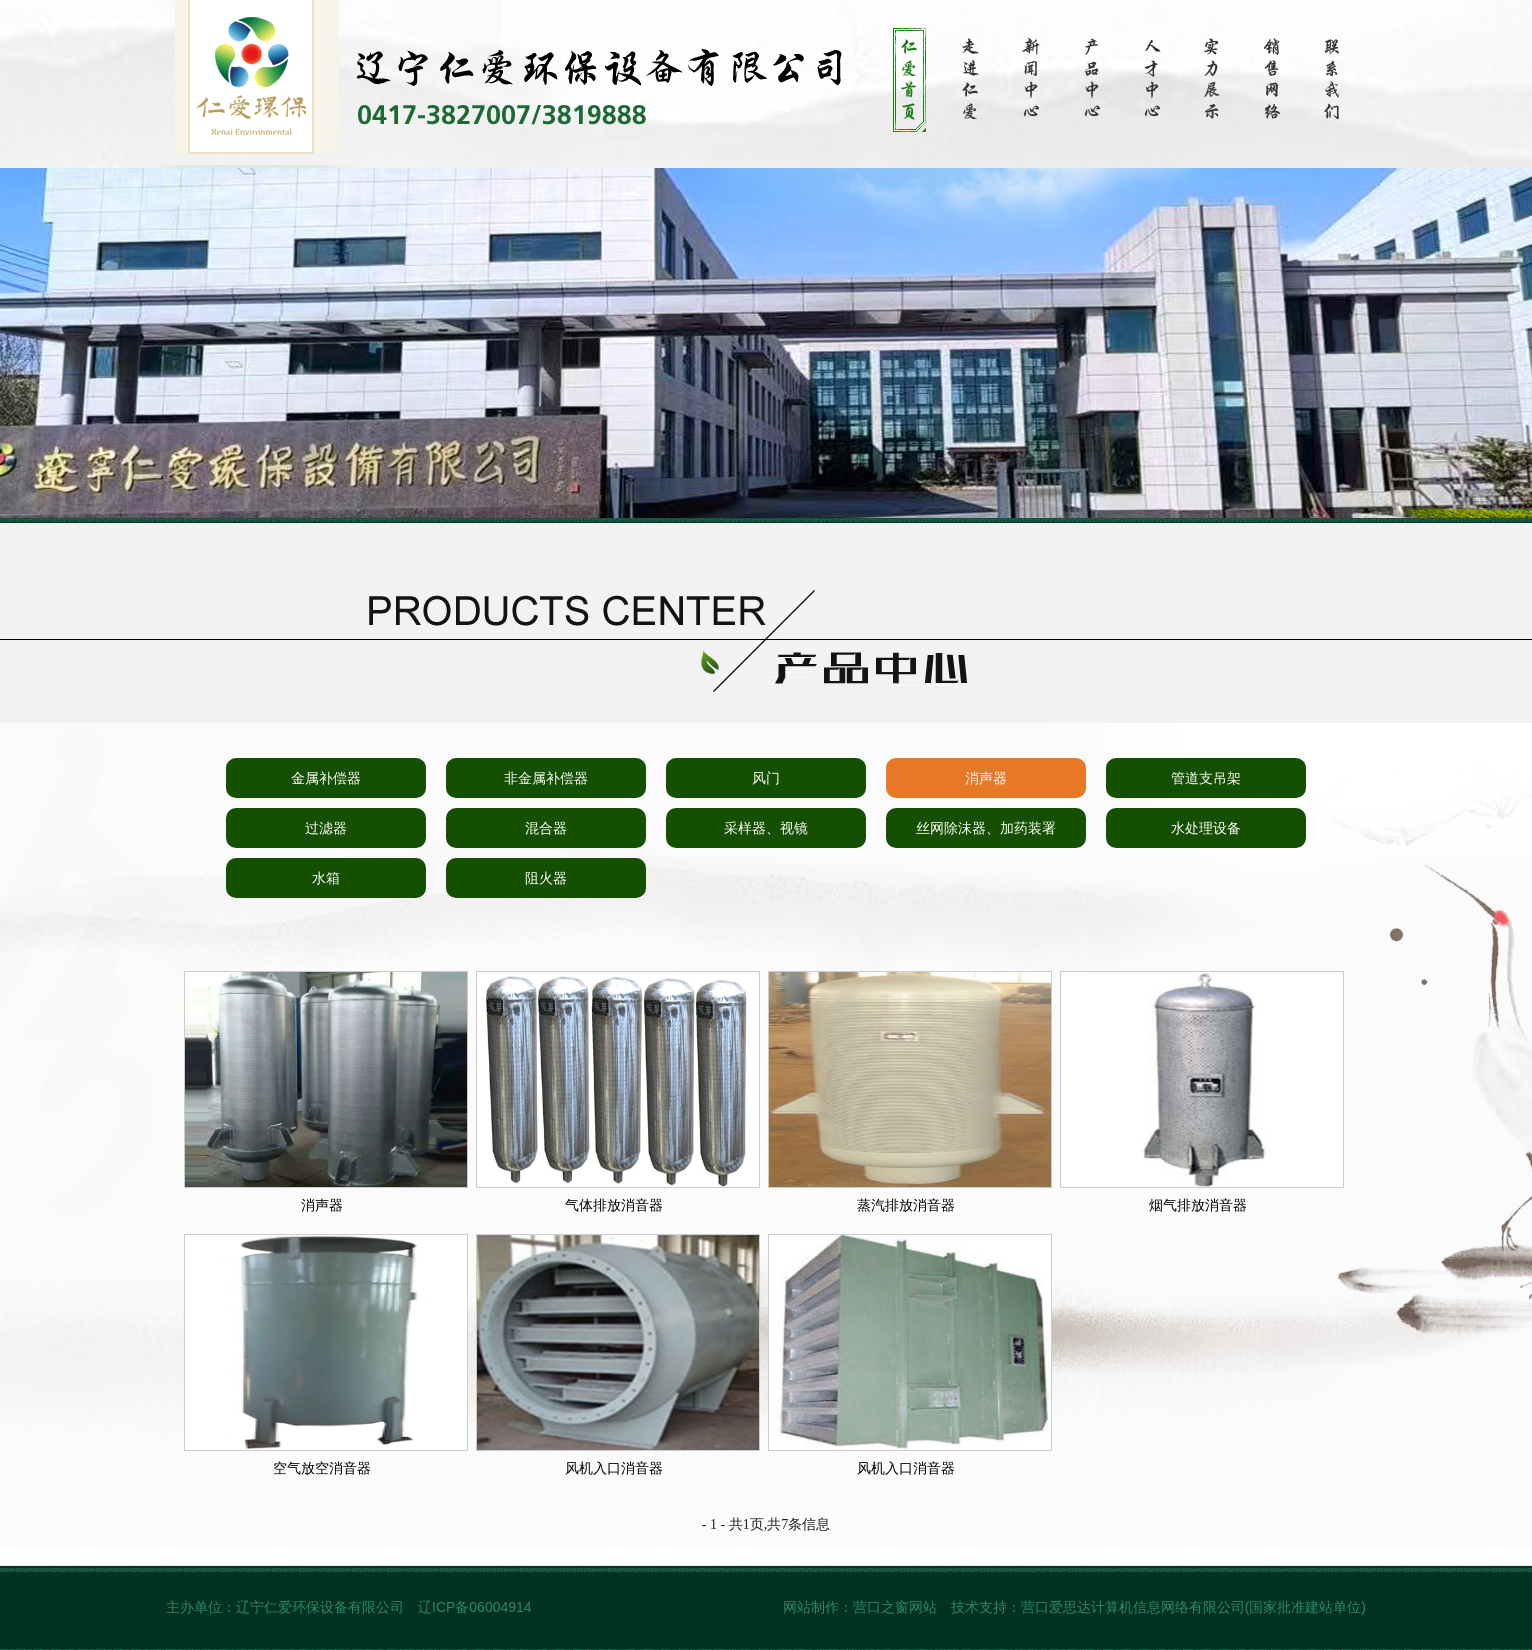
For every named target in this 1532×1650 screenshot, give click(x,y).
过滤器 (326, 828)
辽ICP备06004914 (477, 1607)
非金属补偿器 (546, 778)
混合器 (546, 828)
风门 (766, 778)
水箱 (326, 878)
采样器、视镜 (766, 828)
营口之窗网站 (895, 1607)
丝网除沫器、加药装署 (986, 828)
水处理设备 (1206, 828)
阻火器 (546, 878)
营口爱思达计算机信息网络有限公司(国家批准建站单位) (1193, 1607)
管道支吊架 (1206, 778)
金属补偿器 (326, 778)
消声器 (986, 778)
